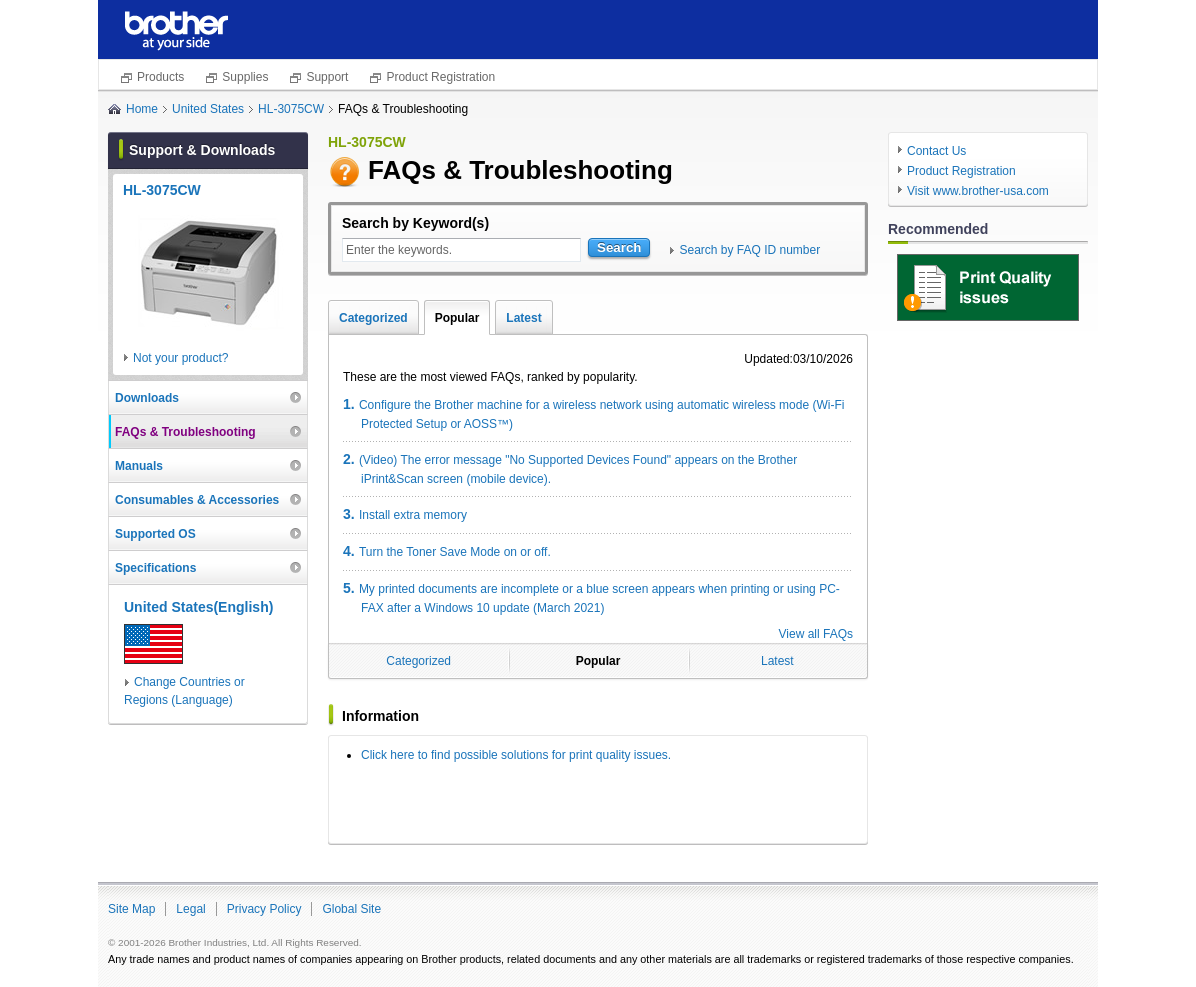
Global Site (351, 909)
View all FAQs (816, 634)
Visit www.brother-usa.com (978, 191)
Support (327, 77)
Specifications (155, 568)
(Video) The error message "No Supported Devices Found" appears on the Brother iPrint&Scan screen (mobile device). (570, 468)
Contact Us (936, 151)
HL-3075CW (291, 109)
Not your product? (180, 358)
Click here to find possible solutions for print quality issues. (516, 755)
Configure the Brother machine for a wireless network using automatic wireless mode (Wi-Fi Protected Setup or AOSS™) (593, 413)
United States (208, 109)
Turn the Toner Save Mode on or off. (447, 551)
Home (142, 109)
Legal (190, 909)
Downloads (147, 398)
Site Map (131, 909)
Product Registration (440, 77)
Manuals (139, 466)
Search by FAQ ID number (749, 250)
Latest (523, 318)
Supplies (245, 77)
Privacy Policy (264, 909)
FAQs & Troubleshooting (185, 432)
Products (160, 77)
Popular (457, 318)
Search (619, 247)
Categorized (373, 318)
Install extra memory (405, 514)
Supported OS (155, 534)
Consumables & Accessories (197, 500)
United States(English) (198, 607)
